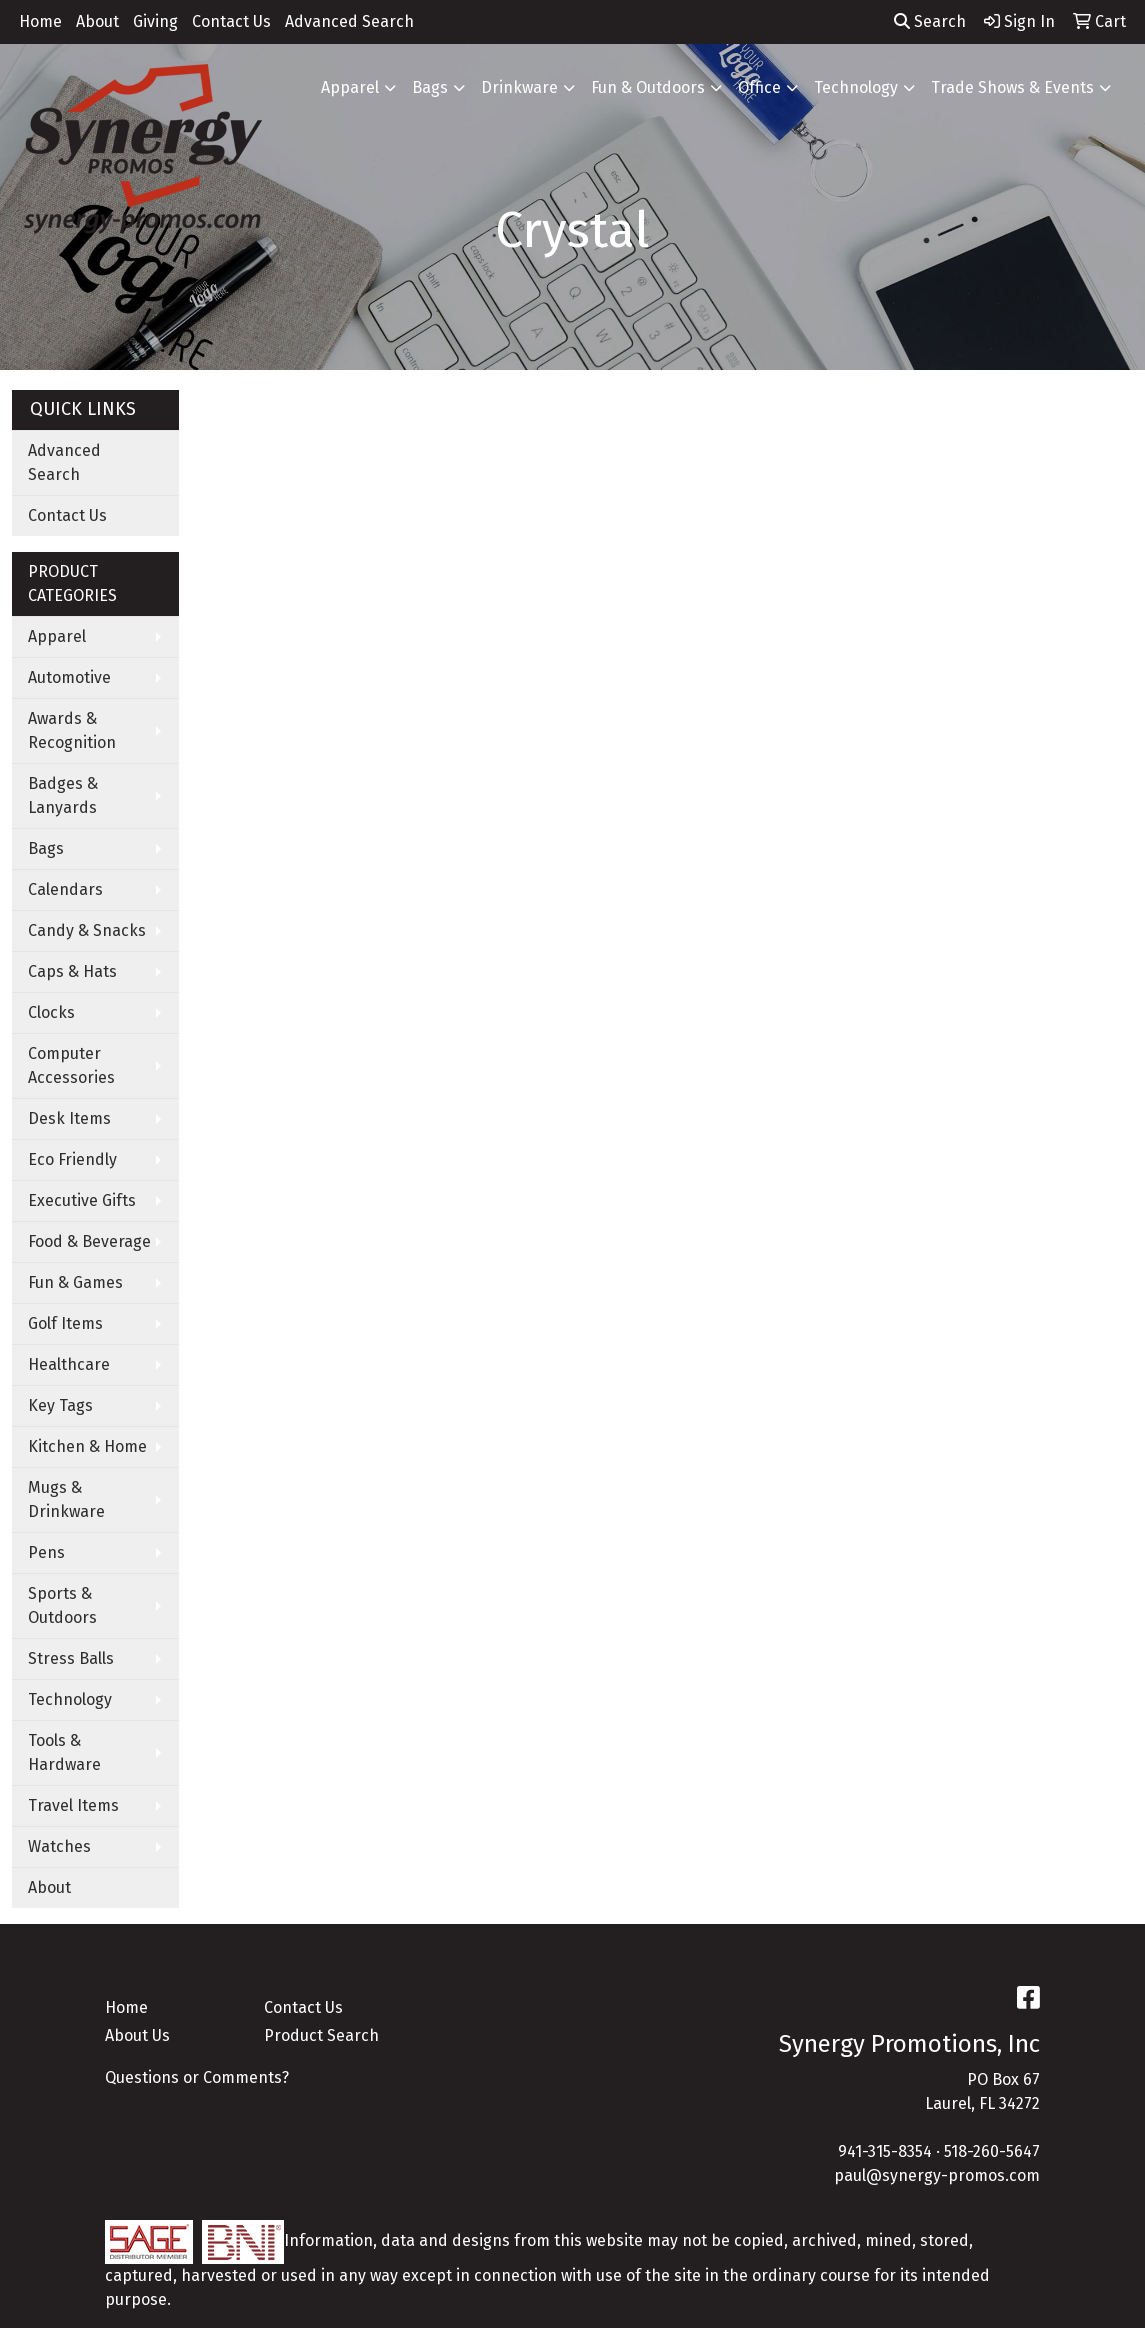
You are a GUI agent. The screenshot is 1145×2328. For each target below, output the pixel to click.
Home (40, 21)
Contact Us (231, 21)
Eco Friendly (72, 1159)
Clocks (51, 1012)
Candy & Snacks (87, 930)
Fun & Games (75, 1282)
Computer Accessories (71, 1065)
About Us (137, 2035)
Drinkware (519, 87)
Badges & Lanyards (63, 795)
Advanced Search (349, 21)
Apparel (350, 87)
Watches (59, 1846)
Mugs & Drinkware (66, 1499)
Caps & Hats (72, 971)
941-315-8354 (885, 2151)
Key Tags (60, 1405)
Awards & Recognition (72, 730)
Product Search (321, 2035)
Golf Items (65, 1323)
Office (759, 87)
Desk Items (69, 1118)
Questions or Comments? (197, 2077)
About (97, 21)
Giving (155, 21)
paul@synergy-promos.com (937, 2175)
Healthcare (69, 1364)
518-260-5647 (992, 2151)
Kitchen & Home (87, 1446)
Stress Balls (71, 1658)
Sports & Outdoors (62, 1605)
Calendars (65, 889)
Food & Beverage (89, 1241)
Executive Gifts (82, 1200)
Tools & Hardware (64, 1752)
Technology (856, 87)
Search (930, 21)
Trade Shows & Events (1012, 87)
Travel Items (73, 1805)
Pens (46, 1552)
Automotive (69, 677)
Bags (430, 87)
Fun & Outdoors (648, 87)
